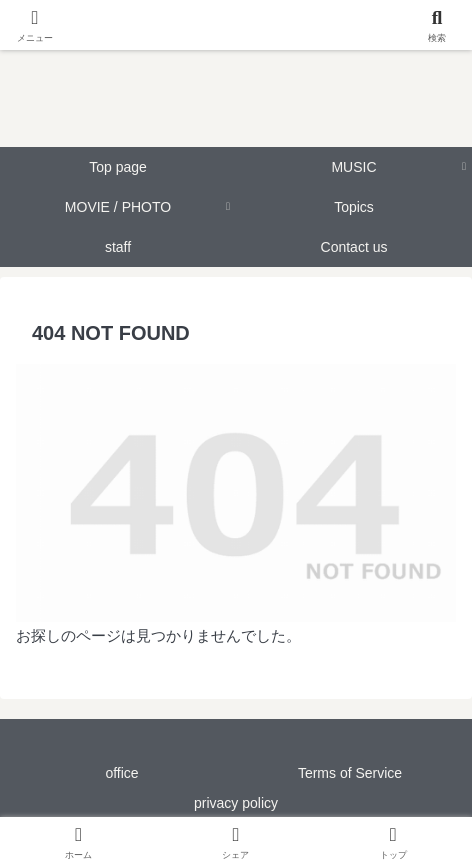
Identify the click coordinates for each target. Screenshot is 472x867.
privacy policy (236, 803)
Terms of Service (350, 773)
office (121, 773)
